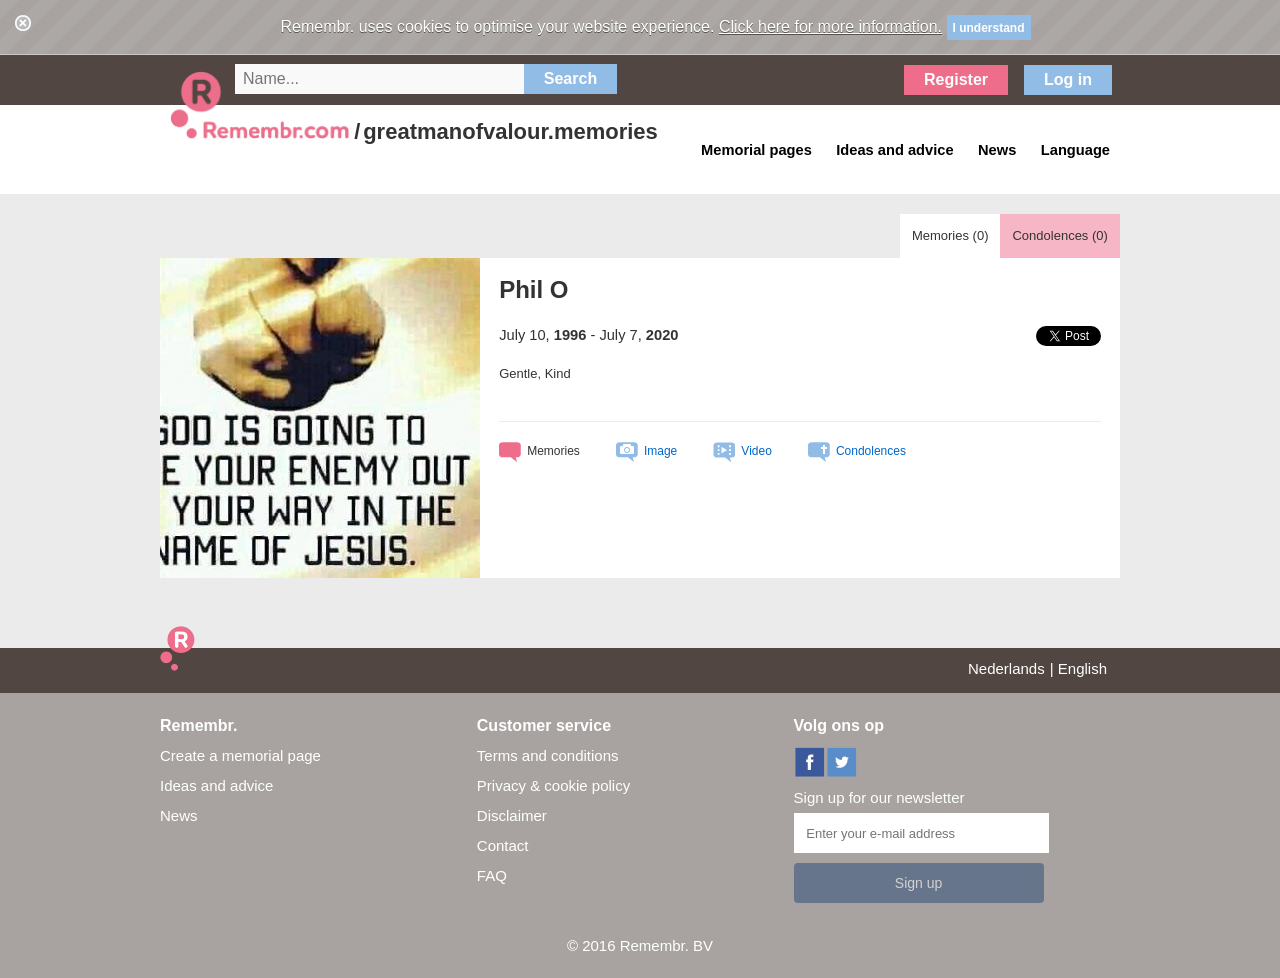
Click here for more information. (830, 26)
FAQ (492, 875)
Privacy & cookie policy (553, 785)
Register (956, 79)
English (1082, 668)
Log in (1068, 79)
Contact (503, 845)
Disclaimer (512, 815)
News (179, 815)
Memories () (950, 235)
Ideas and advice (216, 785)
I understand (989, 28)
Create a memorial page (240, 755)
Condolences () (1059, 235)
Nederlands (1006, 668)
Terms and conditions (548, 755)
